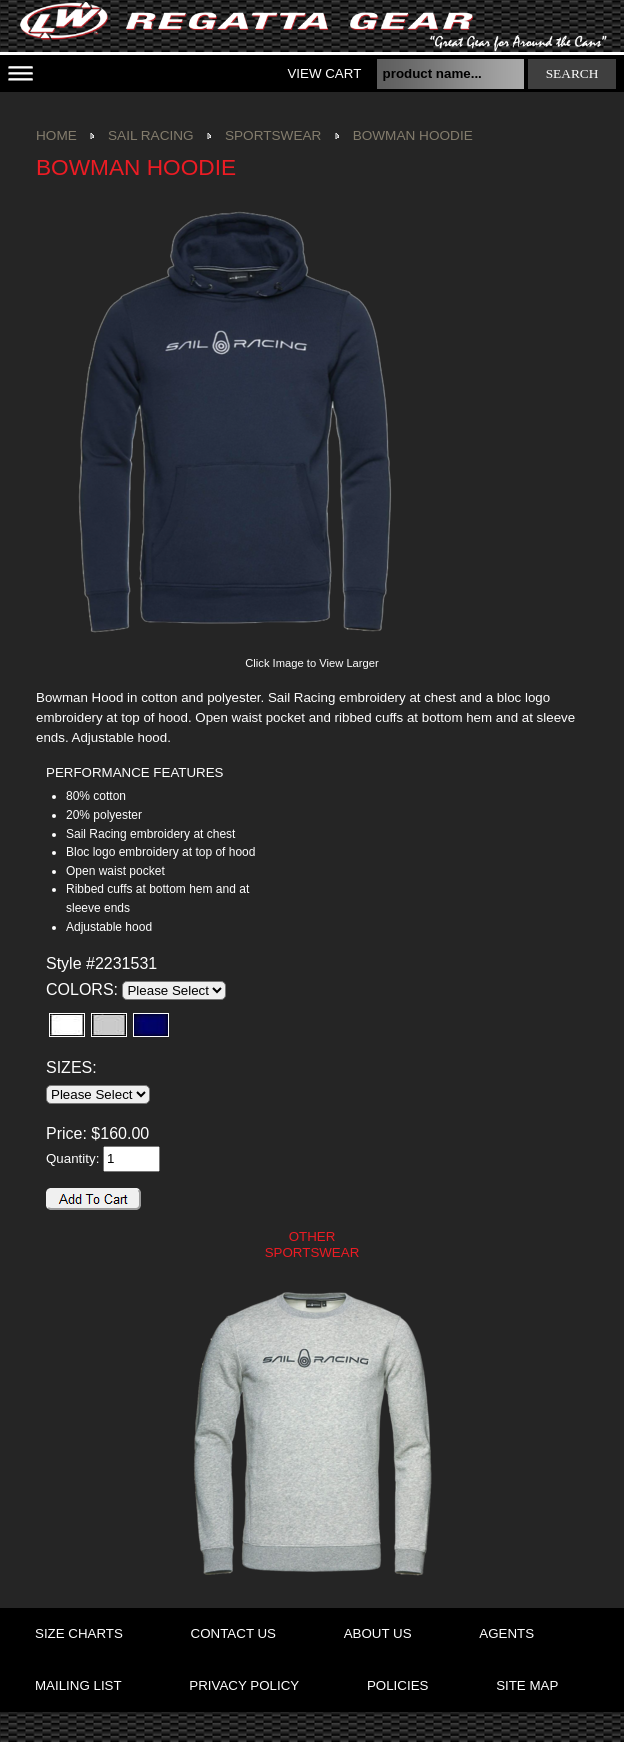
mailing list (78, 1685)
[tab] (161, 773)
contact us (233, 1633)
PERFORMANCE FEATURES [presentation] (134, 772)
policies (397, 1685)
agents (506, 1633)
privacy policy (244, 1685)
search (572, 73)
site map (527, 1685)
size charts (79, 1633)
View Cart (324, 73)
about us (378, 1633)
